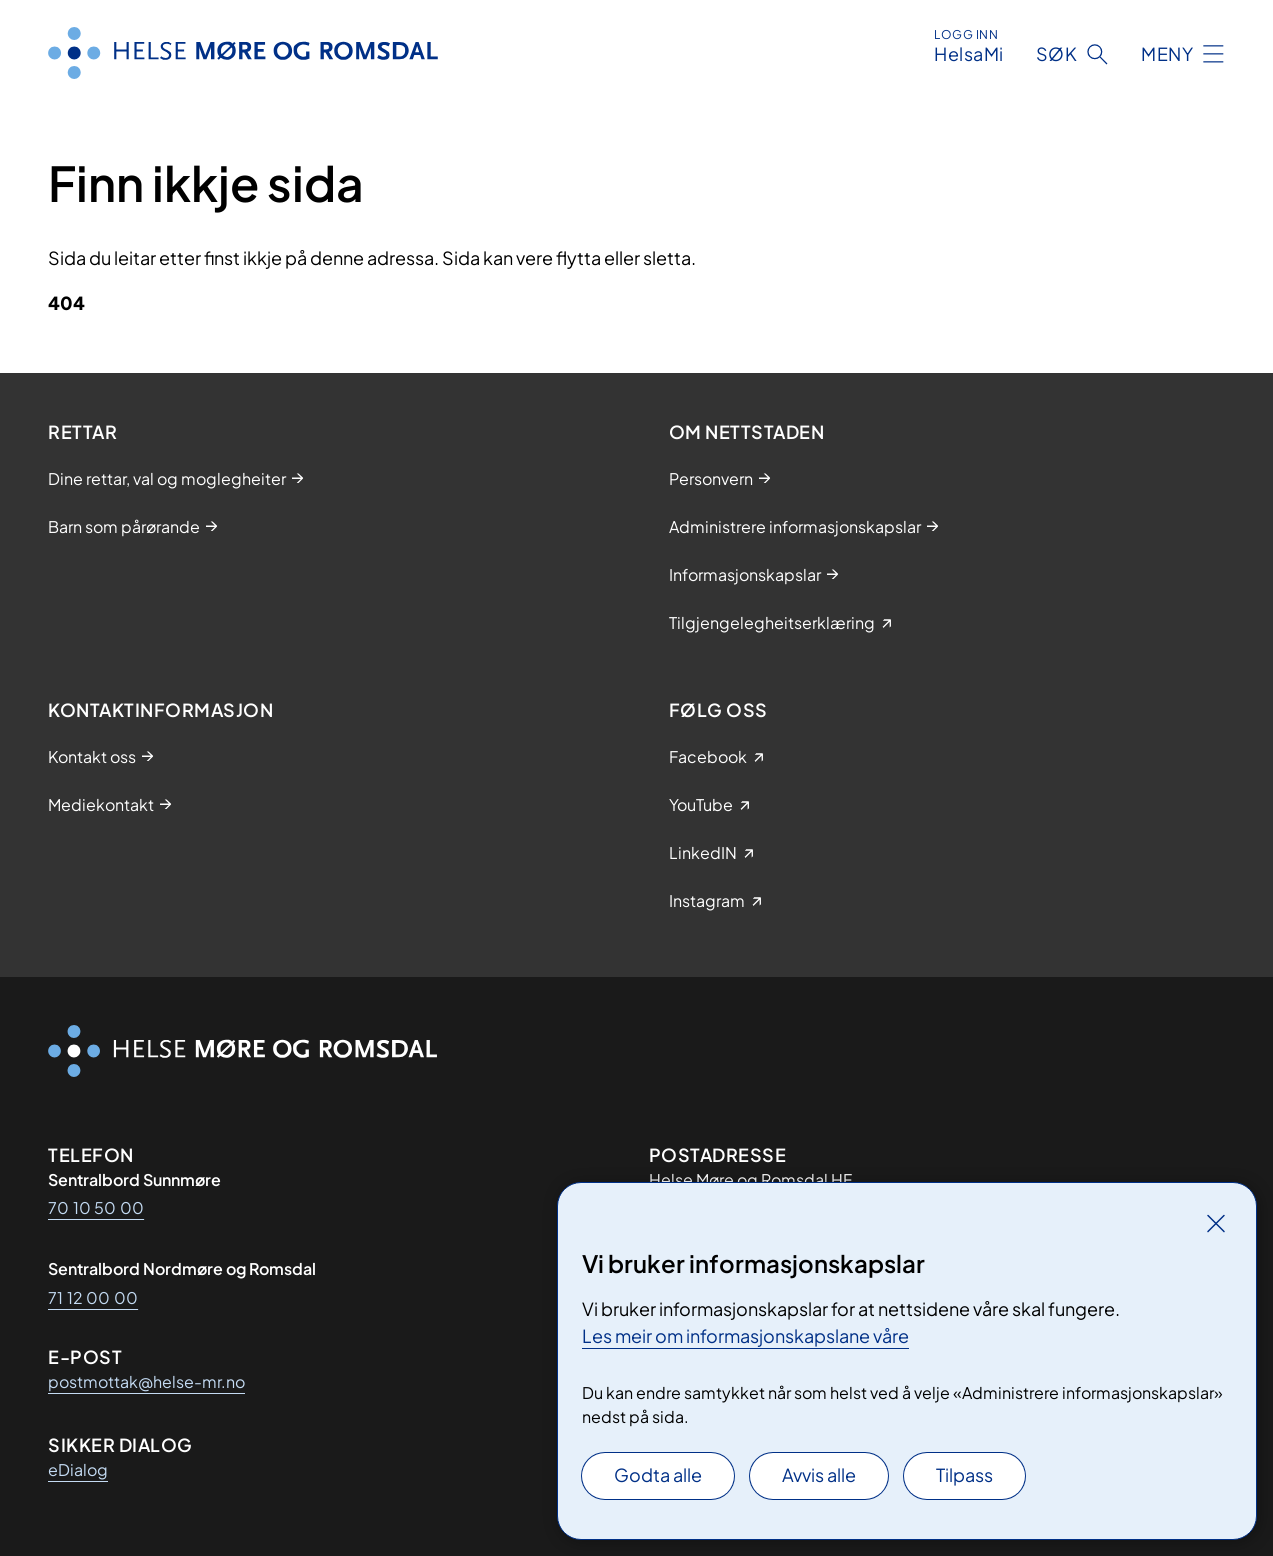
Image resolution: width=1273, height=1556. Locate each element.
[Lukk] (1216, 1223)
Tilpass (964, 1474)
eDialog (78, 1469)
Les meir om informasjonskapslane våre (745, 1335)
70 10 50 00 (96, 1207)
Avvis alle (819, 1474)
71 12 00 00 (93, 1297)
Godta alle (658, 1474)
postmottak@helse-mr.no (146, 1381)
